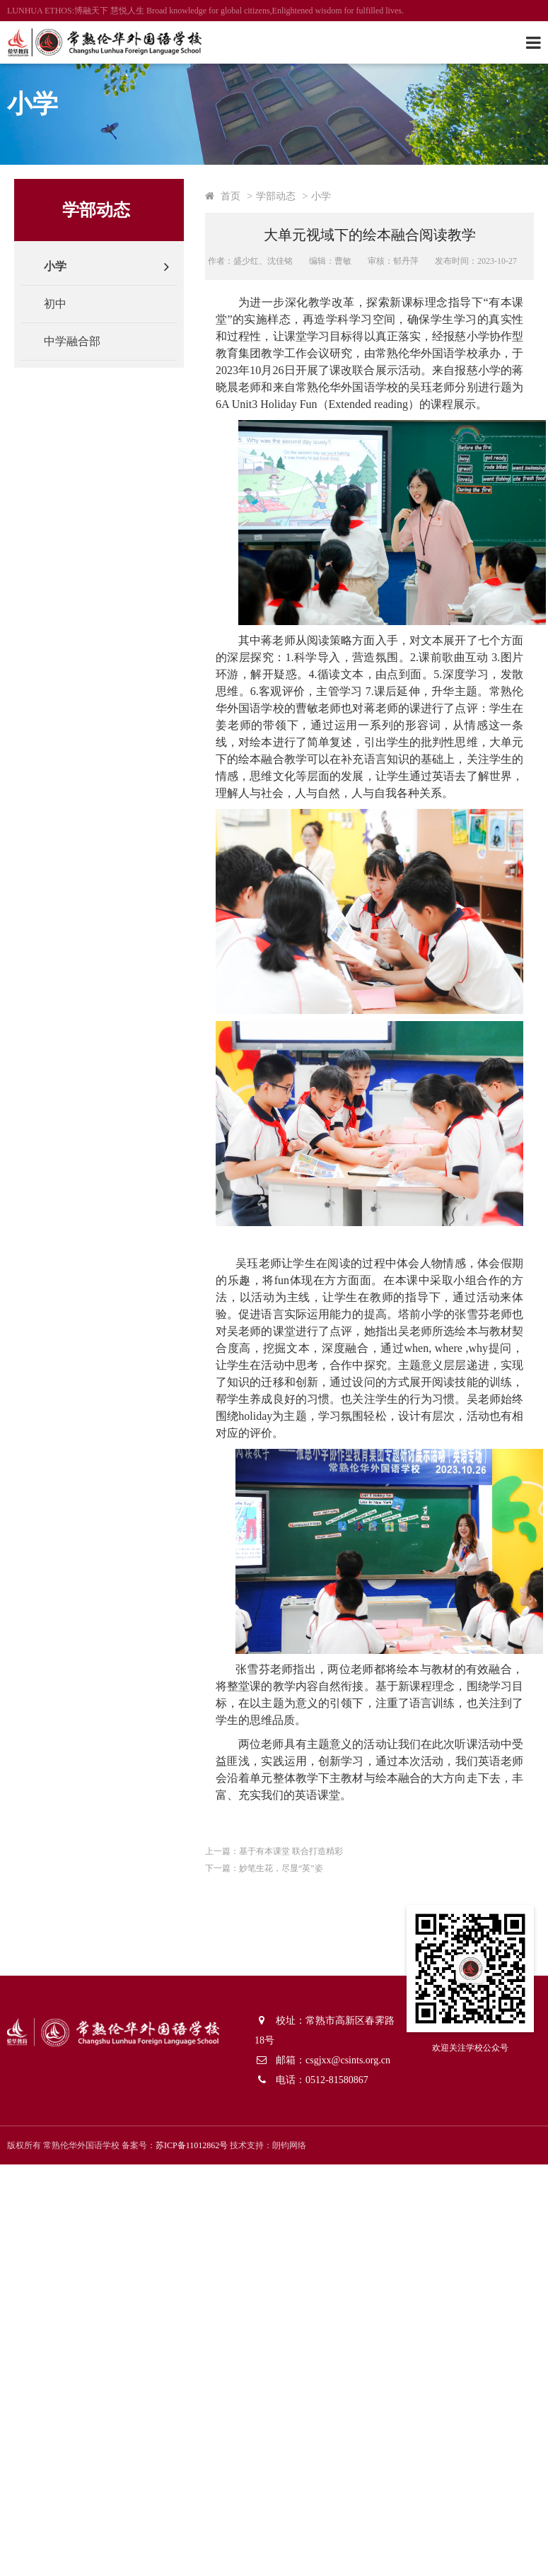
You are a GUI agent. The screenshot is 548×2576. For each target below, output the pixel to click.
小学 (55, 266)
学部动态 (276, 196)
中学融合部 (72, 341)
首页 (230, 196)
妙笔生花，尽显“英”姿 (281, 1868)
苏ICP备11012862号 (192, 2145)
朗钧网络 (289, 2145)
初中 (55, 304)
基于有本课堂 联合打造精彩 (291, 1851)
